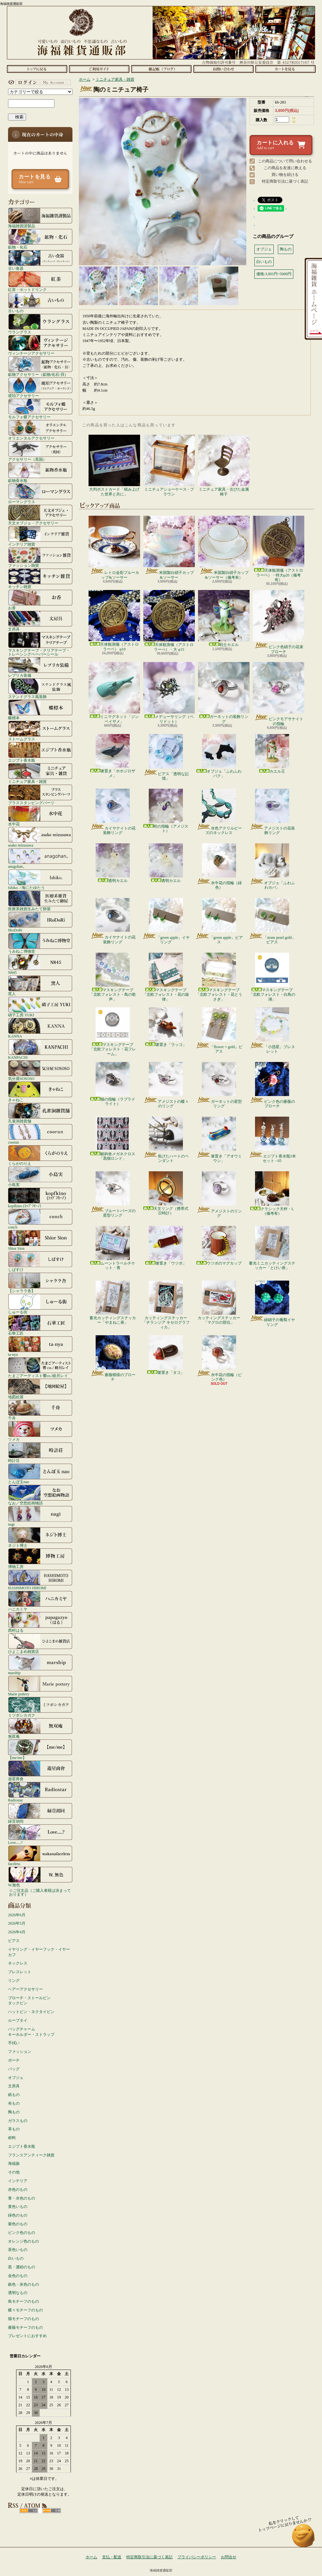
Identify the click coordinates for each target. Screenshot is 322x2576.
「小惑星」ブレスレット (272, 1030)
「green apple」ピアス (219, 921)
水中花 (40, 815)
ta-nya (40, 1346)
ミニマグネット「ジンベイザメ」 (114, 692)
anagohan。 (40, 858)
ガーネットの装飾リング (224, 692)
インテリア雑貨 (40, 536)
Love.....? (40, 1834)
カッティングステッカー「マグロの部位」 (219, 1303)
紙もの (14, 2094)
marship (40, 1664)
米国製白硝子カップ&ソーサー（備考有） (224, 547)
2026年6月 (16, 1915)
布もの (14, 2103)
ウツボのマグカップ (219, 1245)
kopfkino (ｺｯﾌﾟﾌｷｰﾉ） (40, 1197)
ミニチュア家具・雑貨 (40, 773)
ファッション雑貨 (40, 557)
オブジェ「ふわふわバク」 (219, 756)
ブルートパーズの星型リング (113, 1194)
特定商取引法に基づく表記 (285, 181)
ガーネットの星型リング (219, 1085)
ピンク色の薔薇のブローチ (272, 1085)
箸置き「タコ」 (166, 1355)
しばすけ (40, 1261)
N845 (40, 964)
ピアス (14, 1940)
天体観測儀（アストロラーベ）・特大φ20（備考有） (278, 549)
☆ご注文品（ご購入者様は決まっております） (40, 1892)
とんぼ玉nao (40, 1473)
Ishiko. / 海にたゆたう (40, 879)
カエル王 (272, 754)
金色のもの (17, 2275)
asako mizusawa (40, 837)
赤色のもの (17, 2189)
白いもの (16, 2258)
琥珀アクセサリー (40, 387)
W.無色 (40, 1876)
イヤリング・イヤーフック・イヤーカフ (39, 1952)
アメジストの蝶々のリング (166, 1085)
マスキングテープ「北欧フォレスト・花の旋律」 (166, 977)
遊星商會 (40, 1770)
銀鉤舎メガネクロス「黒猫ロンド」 (112, 1139)
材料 (12, 2138)
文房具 (40, 621)
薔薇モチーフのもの (25, 2327)
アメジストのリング (219, 1194)
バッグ (14, 2069)
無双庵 (40, 1728)
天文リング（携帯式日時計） (165, 1193)
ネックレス (17, 1963)
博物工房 (40, 1558)
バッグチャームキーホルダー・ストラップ (31, 2032)
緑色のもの (17, 2215)
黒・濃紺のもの (21, 2267)
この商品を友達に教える (285, 168)
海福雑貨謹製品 (40, 217)
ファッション (19, 2051)
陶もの (14, 2112)
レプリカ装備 (40, 667)
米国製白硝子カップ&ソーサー (169, 547)
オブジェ (16, 2077)
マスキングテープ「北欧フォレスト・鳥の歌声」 (113, 977)
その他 (14, 2172)
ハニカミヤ (40, 1601)
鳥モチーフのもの (23, 2301)
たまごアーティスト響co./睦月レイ (40, 1367)
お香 (40, 599)
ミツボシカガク (40, 1707)
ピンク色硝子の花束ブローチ (278, 622)
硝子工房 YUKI (40, 1006)
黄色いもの (17, 2206)
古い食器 (40, 260)
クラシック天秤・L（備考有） (272, 1193)
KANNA (40, 1028)
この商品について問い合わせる (285, 161)
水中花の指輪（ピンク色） (219, 1358)
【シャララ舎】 (40, 1282)
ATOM (52, 2510)
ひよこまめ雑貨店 (40, 1643)
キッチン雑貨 (40, 578)
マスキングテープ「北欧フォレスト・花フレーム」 (113, 1031)
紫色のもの (17, 2224)
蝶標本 (40, 709)
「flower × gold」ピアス (218, 1030)
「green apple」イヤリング (166, 921)
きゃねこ (40, 1091)
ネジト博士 (40, 1537)
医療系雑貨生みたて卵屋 (40, 900)
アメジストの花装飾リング (272, 812)
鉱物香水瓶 (40, 472)
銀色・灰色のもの (23, 2284)
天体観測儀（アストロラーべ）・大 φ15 (169, 620)
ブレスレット (19, 1972)
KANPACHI (40, 1049)
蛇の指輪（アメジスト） (165, 811)
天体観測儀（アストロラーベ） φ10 (114, 620)
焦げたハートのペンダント (166, 1140)
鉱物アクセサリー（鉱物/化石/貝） (40, 366)
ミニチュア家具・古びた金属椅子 (224, 465)
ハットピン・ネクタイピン (31, 2011)
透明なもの (17, 2292)
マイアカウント (38, 82)
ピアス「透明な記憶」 (166, 757)
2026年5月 (16, 1923)
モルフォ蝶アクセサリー (40, 408)
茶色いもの (17, 2249)
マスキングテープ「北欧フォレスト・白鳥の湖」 (272, 977)
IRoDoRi (40, 922)
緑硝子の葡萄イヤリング (272, 1304)
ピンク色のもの (21, 2232)
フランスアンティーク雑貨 (31, 2155)
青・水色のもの (21, 2198)
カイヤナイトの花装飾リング (113, 812)
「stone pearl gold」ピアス (272, 921)
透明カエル (113, 863)
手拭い (14, 2043)
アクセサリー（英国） (40, 451)
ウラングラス (40, 323)
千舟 (40, 1410)
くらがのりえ (40, 1155)
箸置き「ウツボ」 (165, 1245)
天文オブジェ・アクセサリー (40, 514)
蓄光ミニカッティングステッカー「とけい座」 (272, 1248)
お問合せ (223, 69)
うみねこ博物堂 (40, 943)
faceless (40, 1855)
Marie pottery (40, 1685)
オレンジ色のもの (23, 2241)
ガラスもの (17, 2120)
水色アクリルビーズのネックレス (219, 812)
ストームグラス (40, 731)
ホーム (37, 69)
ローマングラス (40, 493)
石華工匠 (40, 1325)
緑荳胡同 (40, 1813)
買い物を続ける (284, 174)
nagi (40, 1516)
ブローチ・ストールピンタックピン (29, 2001)
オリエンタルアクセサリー (40, 430)
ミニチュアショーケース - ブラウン (169, 465)
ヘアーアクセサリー (25, 1989)
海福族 (14, 2163)
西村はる (40, 1622)
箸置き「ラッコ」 (165, 1027)
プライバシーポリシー (196, 2557)
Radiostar (40, 1792)
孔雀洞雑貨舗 (40, 1112)
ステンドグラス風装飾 (40, 688)
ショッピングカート (285, 69)
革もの (14, 2129)
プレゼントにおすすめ (27, 2336)
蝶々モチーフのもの (25, 2310)
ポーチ (14, 2060)
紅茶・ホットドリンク (40, 281)
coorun (40, 1134)
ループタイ (17, 2020)
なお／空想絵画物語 (40, 1494)
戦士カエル (224, 618)
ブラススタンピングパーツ (40, 794)
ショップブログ (161, 69)
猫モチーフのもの (23, 2319)
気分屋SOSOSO (40, 1070)
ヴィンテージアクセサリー (40, 345)
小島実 (40, 1176)
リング (14, 1980)
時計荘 (40, 1452)
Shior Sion (40, 1240)
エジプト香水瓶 (40, 752)
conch (40, 1219)
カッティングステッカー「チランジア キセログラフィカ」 (166, 1305)
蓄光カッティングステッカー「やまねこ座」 (113, 1303)
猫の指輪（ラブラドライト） (112, 1084)
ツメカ (40, 1431)
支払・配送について (99, 69)
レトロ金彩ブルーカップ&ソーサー (114, 547)
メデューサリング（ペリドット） (169, 692)
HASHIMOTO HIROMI (40, 1579)
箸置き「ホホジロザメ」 (112, 756)
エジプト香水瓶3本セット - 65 (272, 1140)
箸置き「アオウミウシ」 (219, 1140)
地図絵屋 (40, 1388)
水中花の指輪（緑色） (219, 866)
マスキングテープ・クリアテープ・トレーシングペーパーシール (40, 644)
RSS (29, 2510)
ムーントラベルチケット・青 (112, 1248)
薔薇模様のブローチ (113, 1358)
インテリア (17, 2181)
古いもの (40, 302)
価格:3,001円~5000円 (273, 274)
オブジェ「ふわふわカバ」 (272, 866)
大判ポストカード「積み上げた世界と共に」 (114, 465)
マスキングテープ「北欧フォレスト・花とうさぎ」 (219, 977)
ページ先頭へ (303, 2538)
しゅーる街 (40, 1303)
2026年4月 (16, 1932)
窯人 (40, 985)
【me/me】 (40, 1749)
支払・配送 (111, 2557)
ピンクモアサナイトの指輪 (278, 694)
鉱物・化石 (40, 239)
